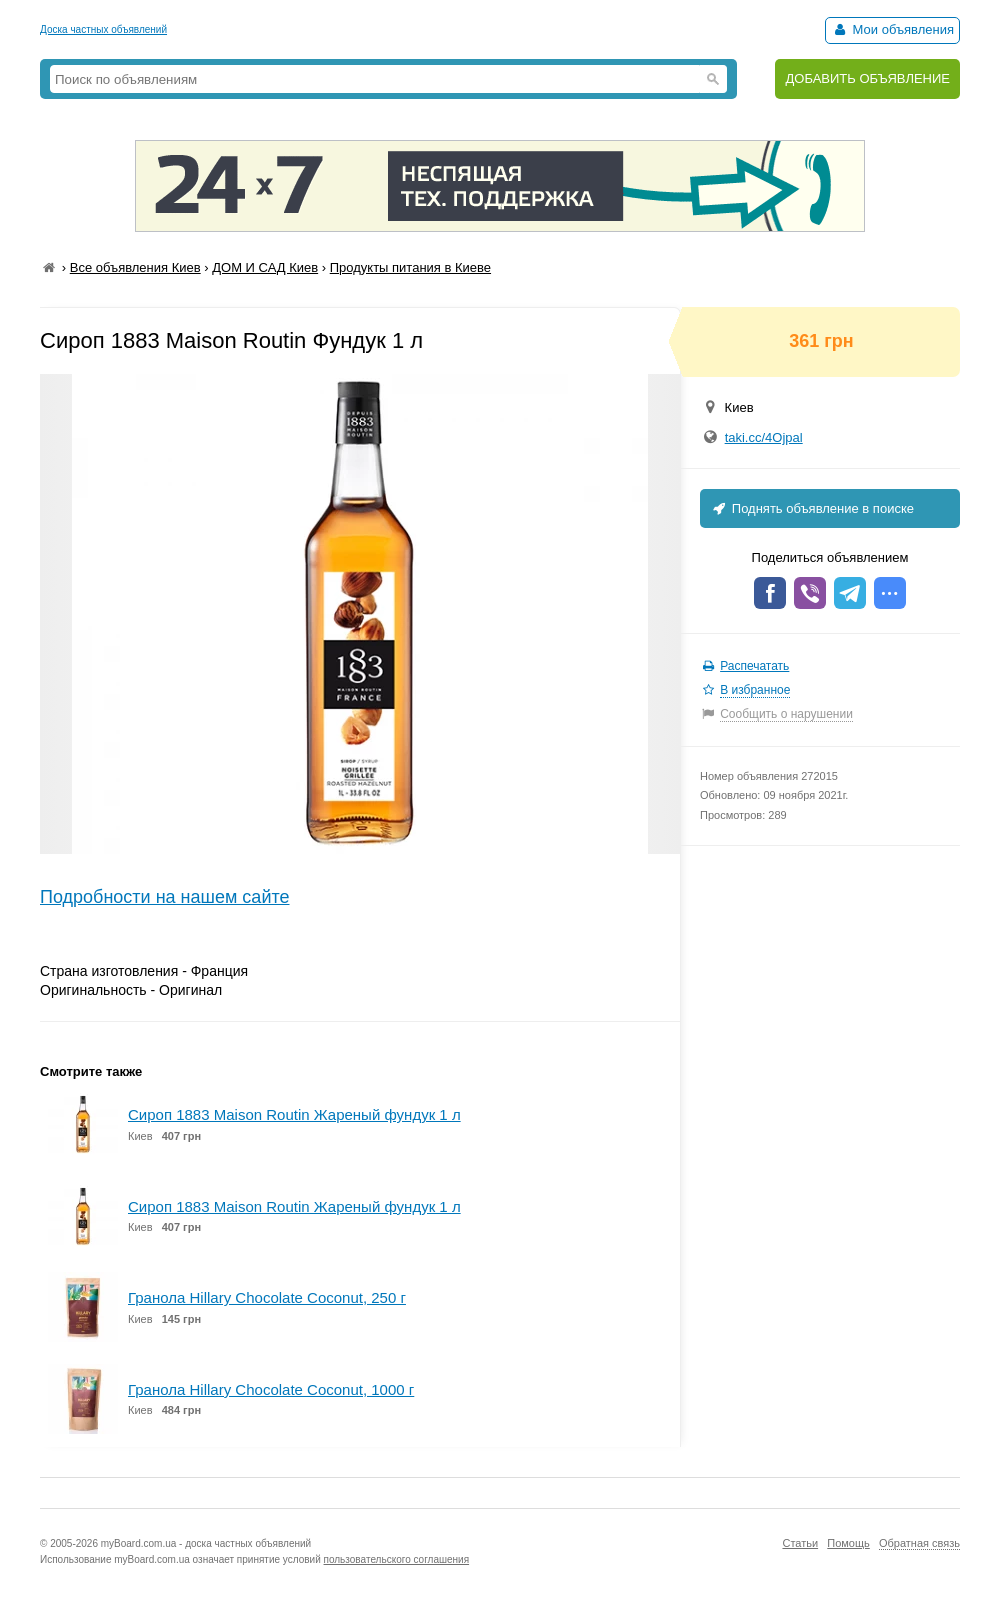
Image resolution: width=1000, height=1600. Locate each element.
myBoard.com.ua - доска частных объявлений (206, 1543)
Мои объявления (892, 29)
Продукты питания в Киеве (410, 267)
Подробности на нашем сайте (165, 897)
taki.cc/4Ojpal (764, 437)
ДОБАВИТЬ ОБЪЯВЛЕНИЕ (867, 78)
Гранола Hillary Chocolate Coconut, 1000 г (271, 1389)
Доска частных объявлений (103, 29)
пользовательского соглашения (397, 1559)
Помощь (848, 1543)
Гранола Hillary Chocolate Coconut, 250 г (267, 1297)
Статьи (800, 1543)
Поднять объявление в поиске (812, 508)
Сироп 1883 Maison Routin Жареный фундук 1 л (294, 1114)
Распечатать (754, 666)
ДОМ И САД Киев (265, 267)
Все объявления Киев (135, 267)
